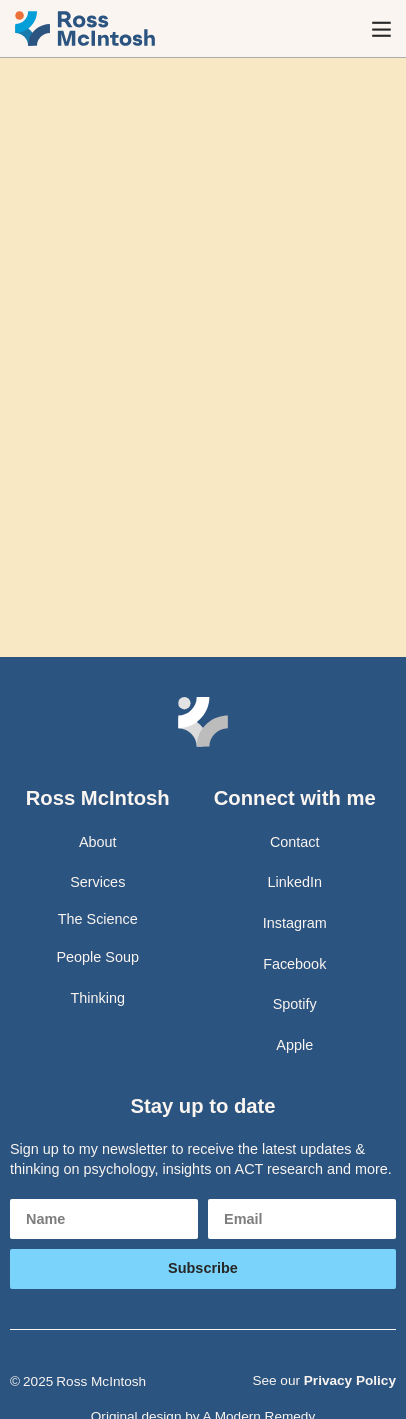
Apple (294, 1045)
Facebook (294, 964)
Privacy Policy (350, 1380)
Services (97, 882)
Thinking (98, 998)
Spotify (295, 1004)
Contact (295, 842)
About (98, 842)
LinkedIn (295, 882)
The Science (98, 919)
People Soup (98, 957)
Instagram (295, 923)
